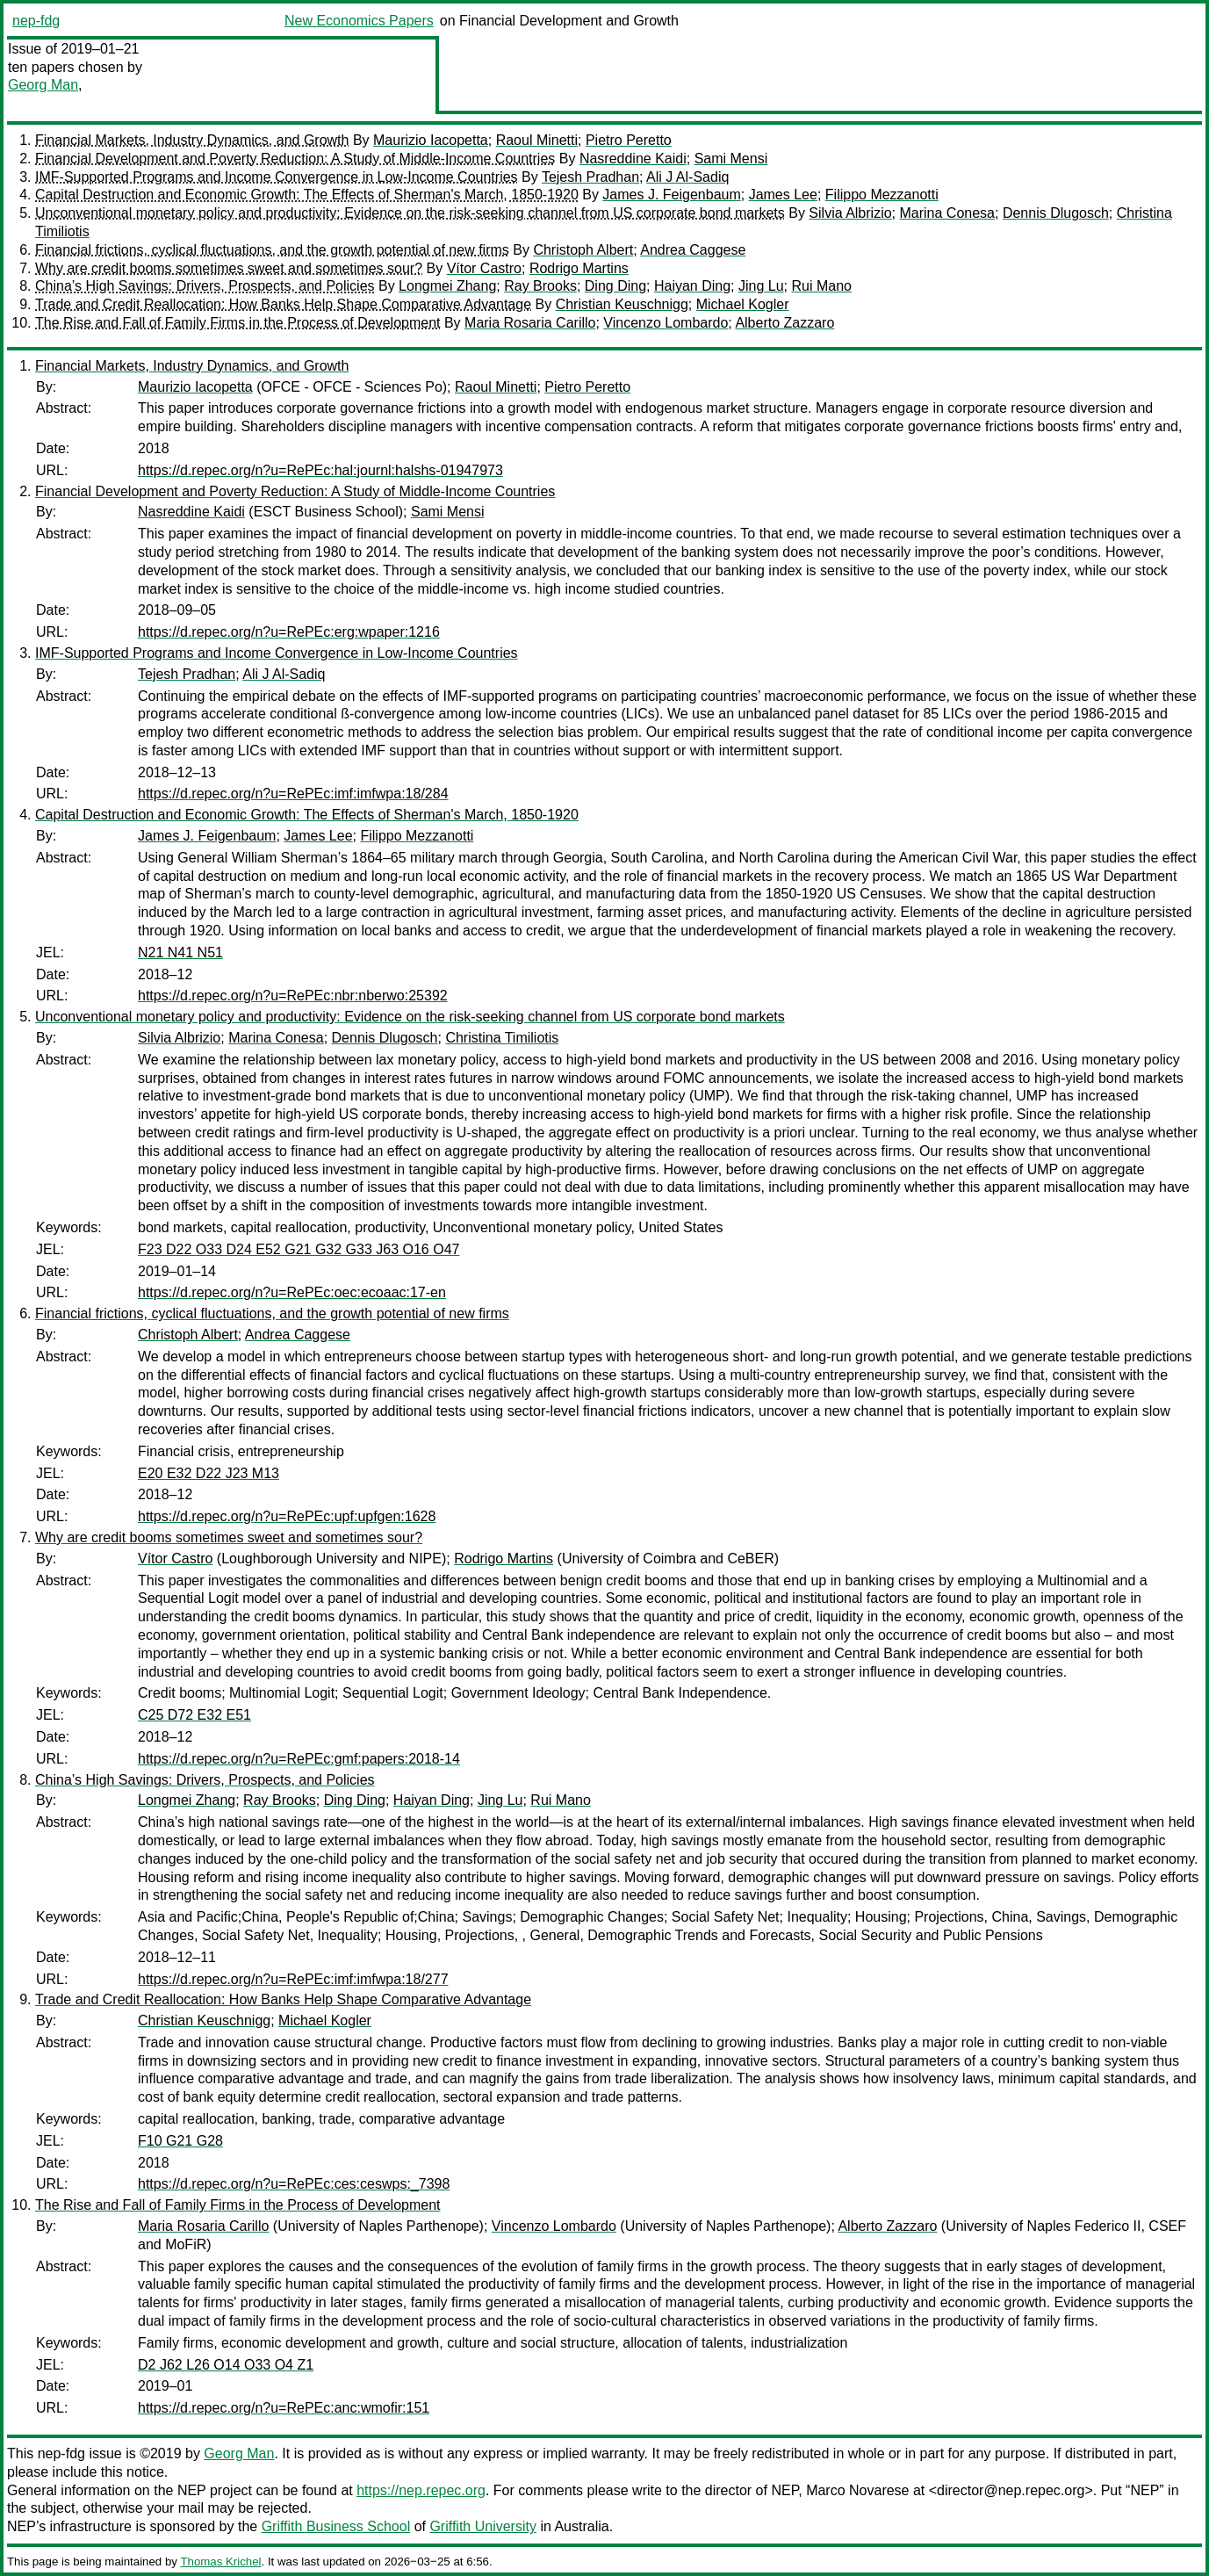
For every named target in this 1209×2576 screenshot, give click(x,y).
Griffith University (482, 2526)
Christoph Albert (583, 249)
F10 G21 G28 (180, 2140)
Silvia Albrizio (850, 213)
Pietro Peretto (629, 140)
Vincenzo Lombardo (665, 322)
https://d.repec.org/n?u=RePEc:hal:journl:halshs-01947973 (320, 470)
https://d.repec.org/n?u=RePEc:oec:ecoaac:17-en (292, 1292)
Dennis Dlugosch (1056, 213)
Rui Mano (821, 285)
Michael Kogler (742, 304)
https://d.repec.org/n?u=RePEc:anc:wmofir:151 (283, 2407)
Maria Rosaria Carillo (529, 322)
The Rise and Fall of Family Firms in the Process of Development (238, 322)
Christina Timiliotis (501, 1037)
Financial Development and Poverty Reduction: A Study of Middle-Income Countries (295, 158)
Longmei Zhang (447, 285)
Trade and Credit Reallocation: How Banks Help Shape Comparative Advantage (283, 304)
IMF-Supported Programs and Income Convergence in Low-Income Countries (276, 177)
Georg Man (43, 84)
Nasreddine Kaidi (633, 158)
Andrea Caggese (692, 249)
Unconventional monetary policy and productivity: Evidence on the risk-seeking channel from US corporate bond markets (410, 213)
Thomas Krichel (220, 2561)
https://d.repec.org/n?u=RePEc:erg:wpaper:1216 (289, 631)
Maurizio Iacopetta (430, 140)
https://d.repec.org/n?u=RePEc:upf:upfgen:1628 (286, 1516)
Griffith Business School (336, 2526)
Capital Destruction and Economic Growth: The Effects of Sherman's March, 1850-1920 (307, 194)
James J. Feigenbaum (671, 194)
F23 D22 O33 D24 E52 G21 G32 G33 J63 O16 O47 (298, 1249)
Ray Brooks (540, 285)
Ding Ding (615, 285)
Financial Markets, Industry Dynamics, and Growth (192, 140)
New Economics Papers (359, 20)
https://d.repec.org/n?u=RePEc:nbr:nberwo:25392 (293, 995)
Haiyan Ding (692, 285)
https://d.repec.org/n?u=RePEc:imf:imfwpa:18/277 (293, 1979)
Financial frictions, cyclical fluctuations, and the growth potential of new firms (272, 249)
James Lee (783, 194)
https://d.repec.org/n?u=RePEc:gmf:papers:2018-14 (299, 1758)
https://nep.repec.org (421, 2490)
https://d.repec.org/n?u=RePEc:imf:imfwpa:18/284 (293, 793)
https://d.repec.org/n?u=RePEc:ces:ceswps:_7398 (294, 2183)
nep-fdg (36, 20)
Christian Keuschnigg (622, 304)
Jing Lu (761, 285)
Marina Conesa (948, 213)
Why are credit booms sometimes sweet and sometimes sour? (228, 268)
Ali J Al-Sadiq (687, 177)
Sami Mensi (731, 158)
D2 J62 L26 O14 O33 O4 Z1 (225, 2364)
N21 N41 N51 (180, 952)
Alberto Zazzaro (784, 322)
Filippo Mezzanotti (882, 194)
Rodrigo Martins (579, 268)
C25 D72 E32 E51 (194, 1714)
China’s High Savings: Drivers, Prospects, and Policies (205, 285)
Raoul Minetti (537, 140)
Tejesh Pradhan (590, 177)
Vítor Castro (484, 268)
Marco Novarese (857, 2490)
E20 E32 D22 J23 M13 (208, 1473)
